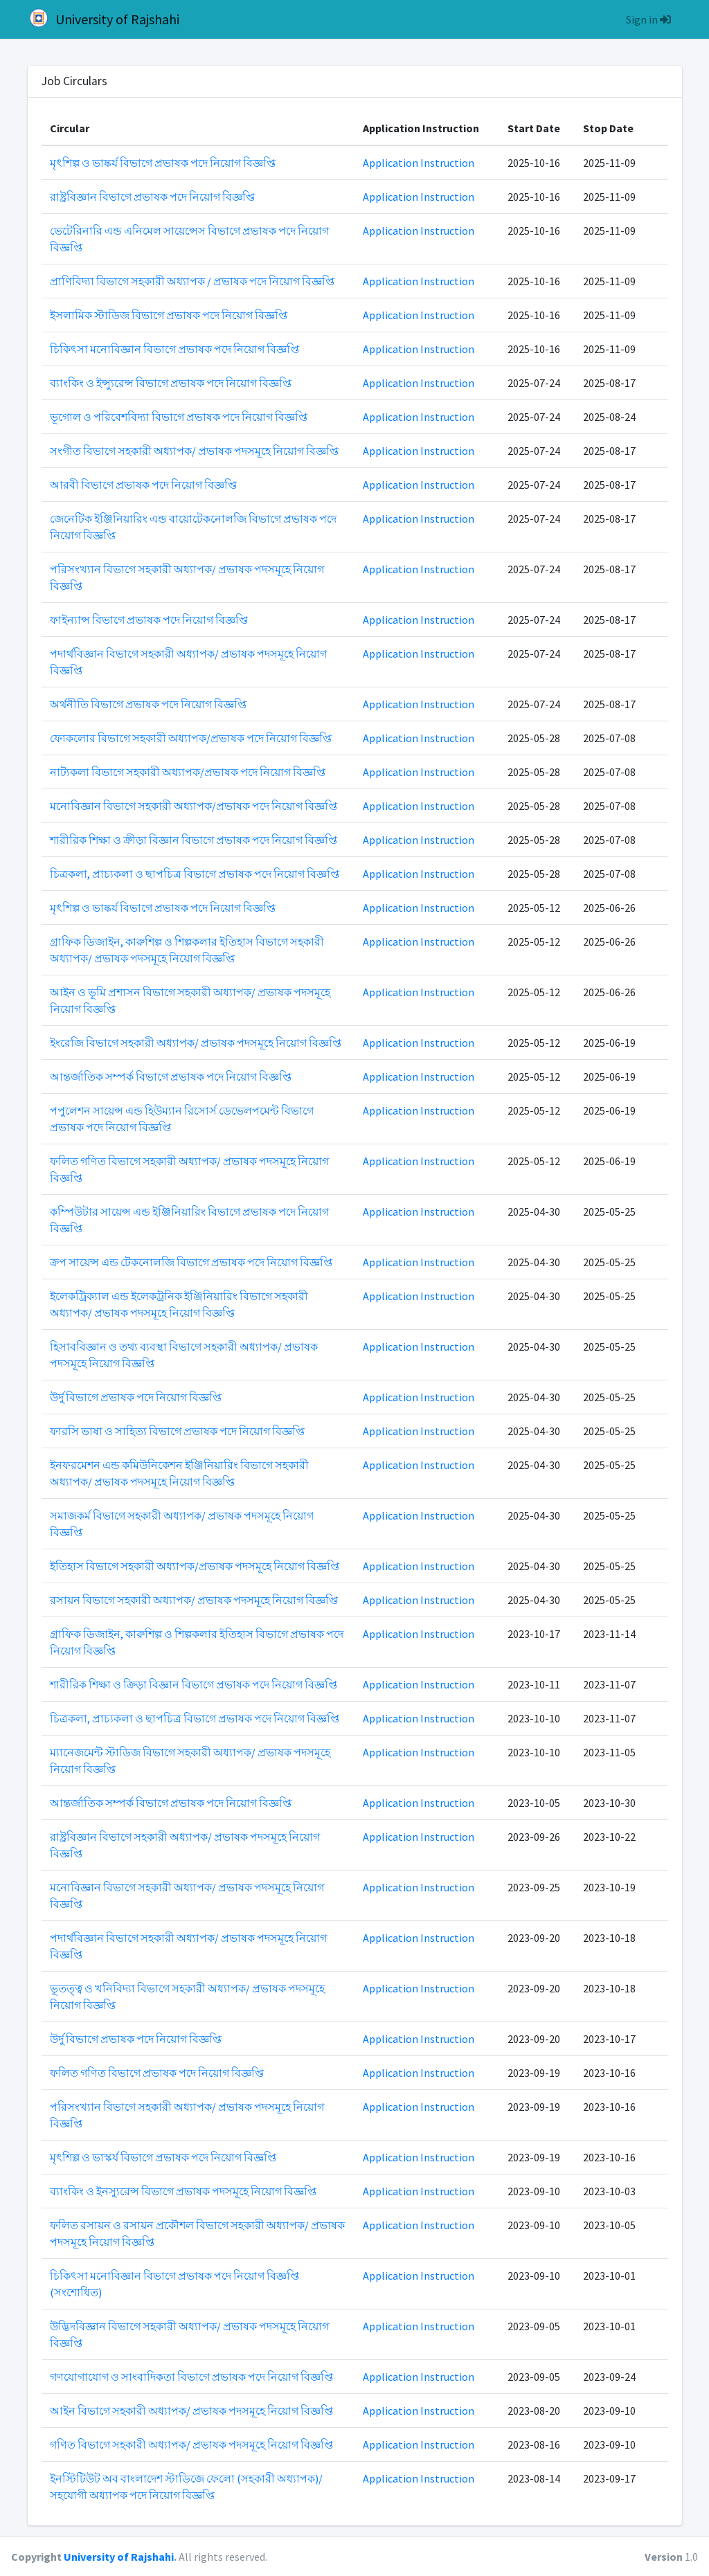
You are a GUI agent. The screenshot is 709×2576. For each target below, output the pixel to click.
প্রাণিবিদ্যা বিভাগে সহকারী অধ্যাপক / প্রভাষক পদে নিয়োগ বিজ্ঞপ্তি (192, 281)
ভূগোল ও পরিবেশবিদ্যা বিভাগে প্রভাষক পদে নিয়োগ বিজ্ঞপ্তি (178, 417)
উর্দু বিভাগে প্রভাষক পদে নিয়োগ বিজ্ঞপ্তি (136, 1397)
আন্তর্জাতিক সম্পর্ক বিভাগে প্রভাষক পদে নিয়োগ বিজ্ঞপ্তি (170, 1076)
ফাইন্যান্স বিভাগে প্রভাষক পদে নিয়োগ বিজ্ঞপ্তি (149, 620)
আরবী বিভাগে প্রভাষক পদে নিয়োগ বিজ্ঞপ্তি (143, 485)
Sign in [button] (648, 19)
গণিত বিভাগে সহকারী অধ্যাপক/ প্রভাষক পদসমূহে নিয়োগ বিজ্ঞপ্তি (191, 2444)
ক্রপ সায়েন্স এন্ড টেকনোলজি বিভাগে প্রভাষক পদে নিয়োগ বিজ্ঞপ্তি (191, 1262)
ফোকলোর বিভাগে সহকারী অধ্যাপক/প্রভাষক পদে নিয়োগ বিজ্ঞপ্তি (191, 738)
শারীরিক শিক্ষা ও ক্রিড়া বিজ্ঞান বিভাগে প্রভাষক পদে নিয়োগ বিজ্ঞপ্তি (193, 1684)
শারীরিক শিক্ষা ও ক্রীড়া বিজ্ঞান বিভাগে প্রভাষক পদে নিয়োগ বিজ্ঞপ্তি (193, 840)
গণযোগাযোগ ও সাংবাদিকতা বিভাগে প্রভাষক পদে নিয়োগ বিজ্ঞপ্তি (191, 2377)
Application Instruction (418, 163)
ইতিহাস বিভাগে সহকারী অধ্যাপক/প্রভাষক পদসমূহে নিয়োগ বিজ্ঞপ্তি (194, 1566)
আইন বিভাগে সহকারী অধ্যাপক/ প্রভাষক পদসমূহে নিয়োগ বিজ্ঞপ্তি (191, 2410)
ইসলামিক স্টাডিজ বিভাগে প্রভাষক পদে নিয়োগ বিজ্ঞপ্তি (168, 315)
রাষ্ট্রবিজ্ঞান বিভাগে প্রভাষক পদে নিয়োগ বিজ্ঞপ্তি (152, 197)
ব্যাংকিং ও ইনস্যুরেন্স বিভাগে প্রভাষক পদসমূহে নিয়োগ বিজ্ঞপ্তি (183, 2191)
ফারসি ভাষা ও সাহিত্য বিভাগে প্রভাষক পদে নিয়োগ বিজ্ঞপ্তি (177, 1431)
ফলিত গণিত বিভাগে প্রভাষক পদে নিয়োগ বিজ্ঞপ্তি (157, 2073)
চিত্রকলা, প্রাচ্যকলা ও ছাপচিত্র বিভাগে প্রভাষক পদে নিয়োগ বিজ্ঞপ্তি (194, 874)
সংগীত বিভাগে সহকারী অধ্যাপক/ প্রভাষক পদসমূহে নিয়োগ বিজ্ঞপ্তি (194, 451)
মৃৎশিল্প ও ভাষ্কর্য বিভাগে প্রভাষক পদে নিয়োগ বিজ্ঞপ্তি (163, 163)
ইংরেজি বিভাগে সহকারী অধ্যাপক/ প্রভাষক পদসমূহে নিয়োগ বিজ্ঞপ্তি (195, 1043)
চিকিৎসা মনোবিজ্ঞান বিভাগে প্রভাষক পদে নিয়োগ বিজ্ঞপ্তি (174, 349)
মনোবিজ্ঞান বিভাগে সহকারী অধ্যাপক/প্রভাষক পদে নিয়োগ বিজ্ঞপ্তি (193, 806)
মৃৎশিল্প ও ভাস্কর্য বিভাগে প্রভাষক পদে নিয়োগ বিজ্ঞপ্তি (163, 2157)
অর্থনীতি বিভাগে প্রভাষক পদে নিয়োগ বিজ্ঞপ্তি (148, 704)
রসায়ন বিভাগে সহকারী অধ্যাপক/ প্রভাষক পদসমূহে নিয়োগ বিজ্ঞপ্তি (194, 1600)
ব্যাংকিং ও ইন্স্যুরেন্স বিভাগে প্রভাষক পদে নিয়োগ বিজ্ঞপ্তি (170, 383)
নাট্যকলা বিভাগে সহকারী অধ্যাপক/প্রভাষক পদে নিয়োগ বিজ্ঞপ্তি (187, 772)
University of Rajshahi (103, 18)
